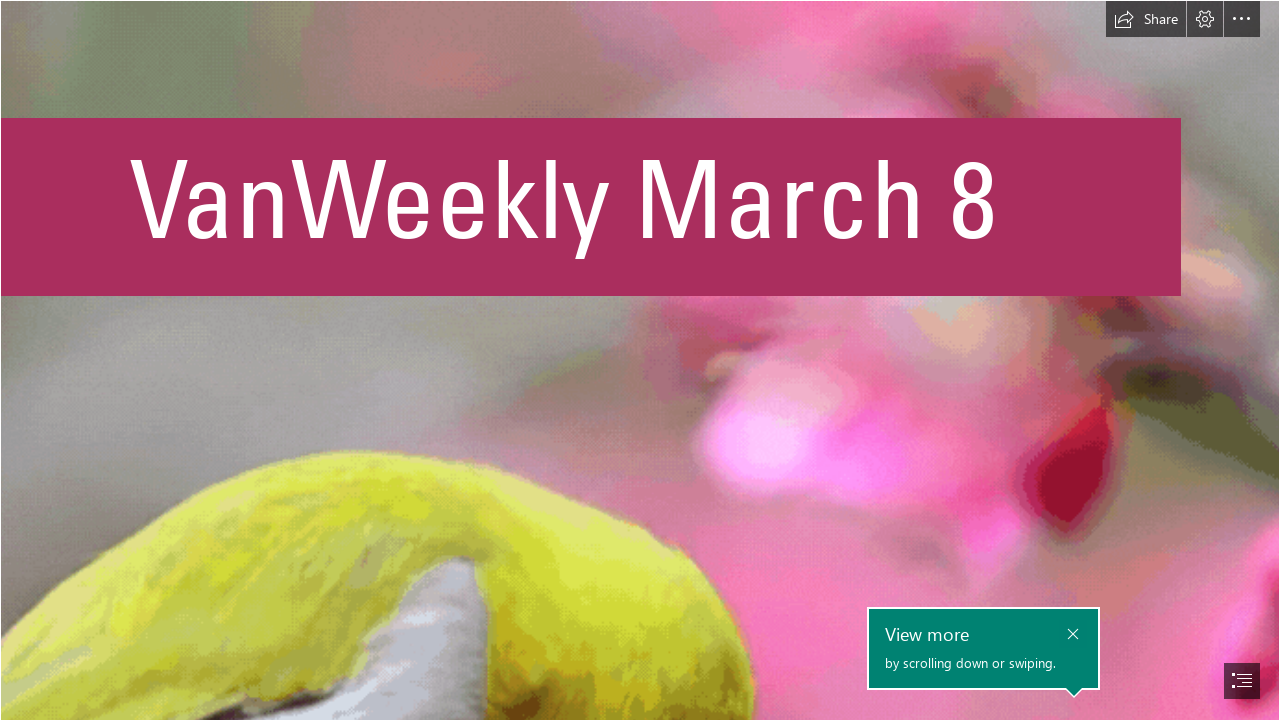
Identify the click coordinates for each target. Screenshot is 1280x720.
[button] (1146, 19)
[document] (640, 360)
